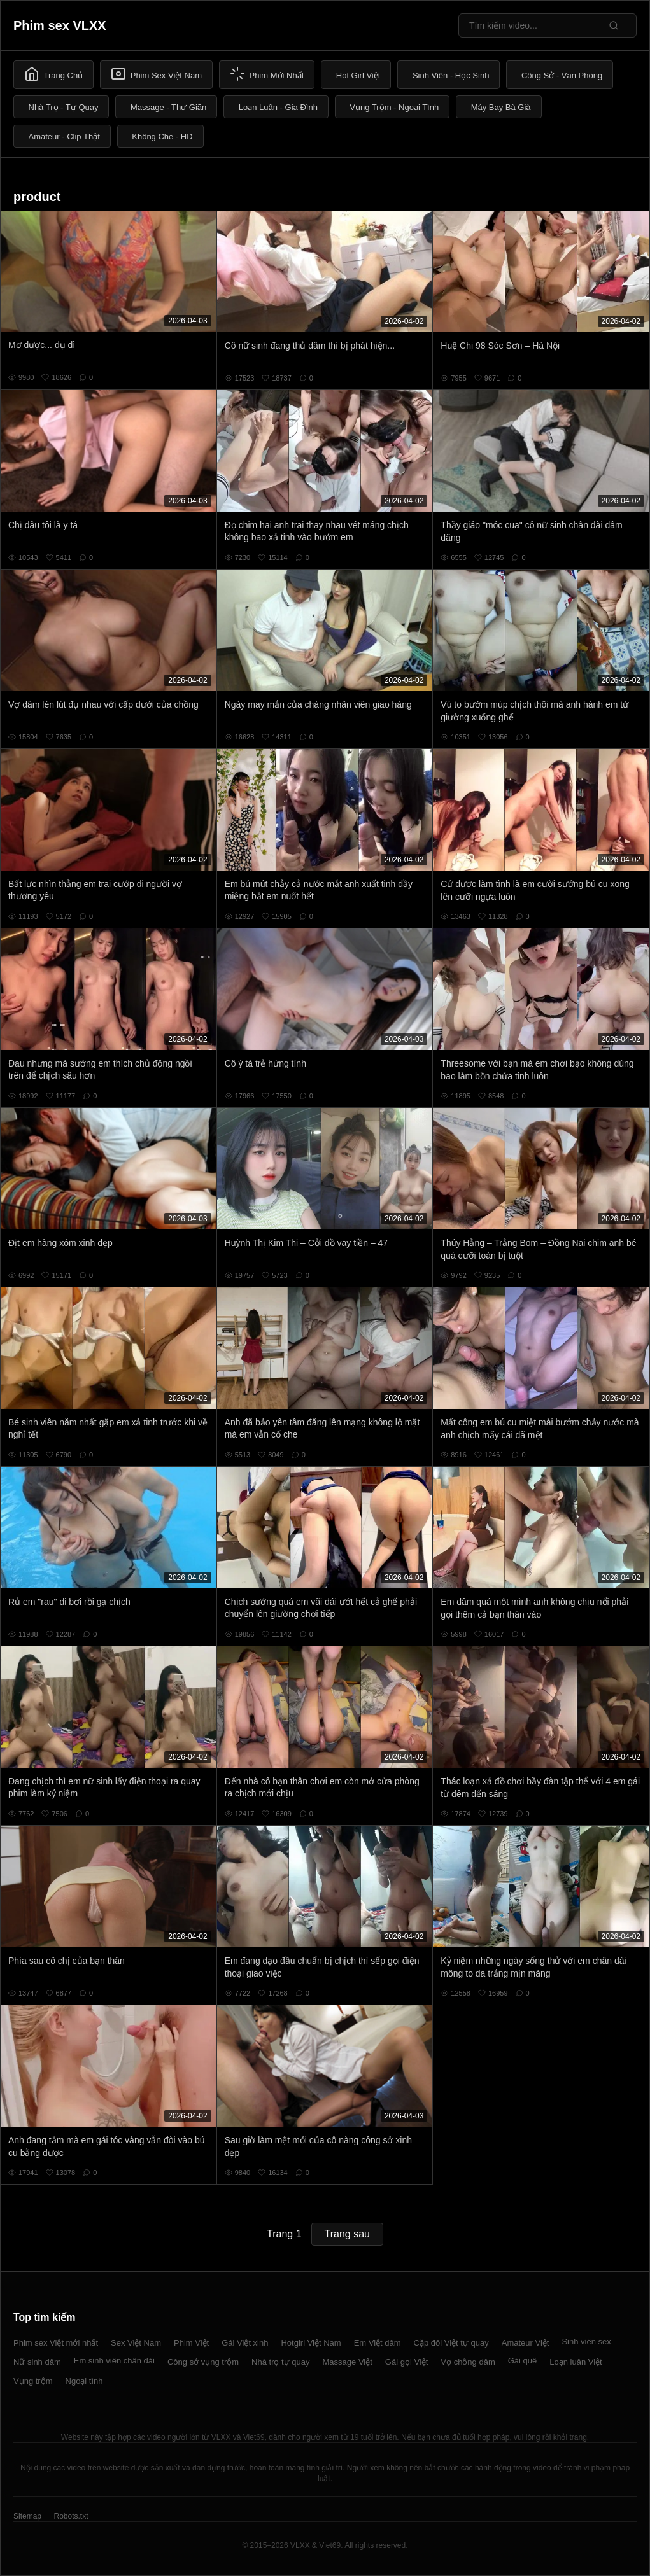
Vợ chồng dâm (468, 2362)
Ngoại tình (84, 2381)
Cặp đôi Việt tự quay (451, 2343)
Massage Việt (347, 2362)
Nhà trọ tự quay (280, 2362)
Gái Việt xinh (245, 2343)
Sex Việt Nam (136, 2343)
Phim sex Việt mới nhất (55, 2343)
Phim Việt (191, 2343)
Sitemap (27, 2516)
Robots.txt (70, 2516)
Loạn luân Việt (575, 2362)
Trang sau (347, 2234)
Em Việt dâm (377, 2343)
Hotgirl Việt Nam (311, 2343)
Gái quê (522, 2360)
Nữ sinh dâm (37, 2362)
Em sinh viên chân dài (114, 2360)
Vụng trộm (33, 2381)
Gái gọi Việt (406, 2362)
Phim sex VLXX (59, 25)
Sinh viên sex (586, 2341)
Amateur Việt (525, 2343)
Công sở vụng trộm (203, 2362)
